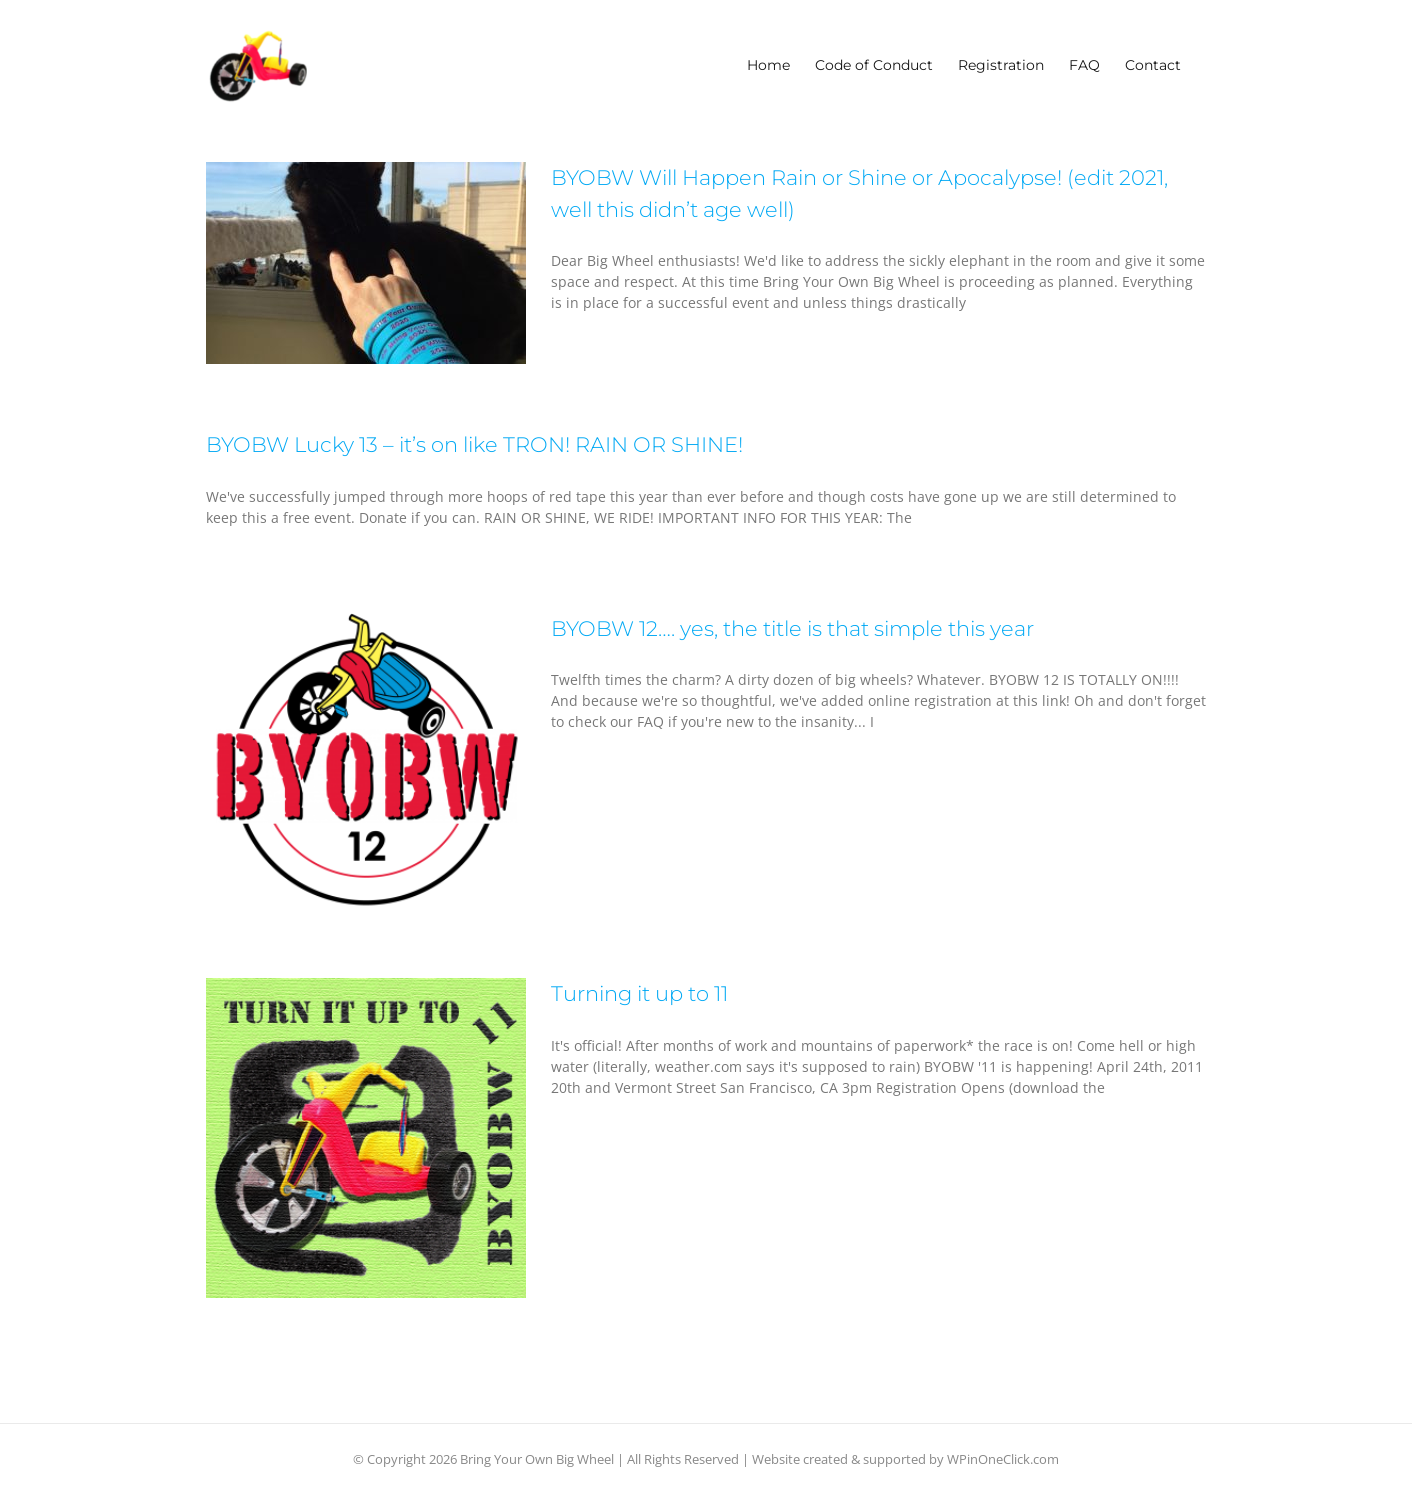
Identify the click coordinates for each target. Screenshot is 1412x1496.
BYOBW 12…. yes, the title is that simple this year (792, 628)
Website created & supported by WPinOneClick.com (905, 1459)
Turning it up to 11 (639, 993)
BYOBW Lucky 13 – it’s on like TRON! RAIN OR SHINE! (474, 444)
